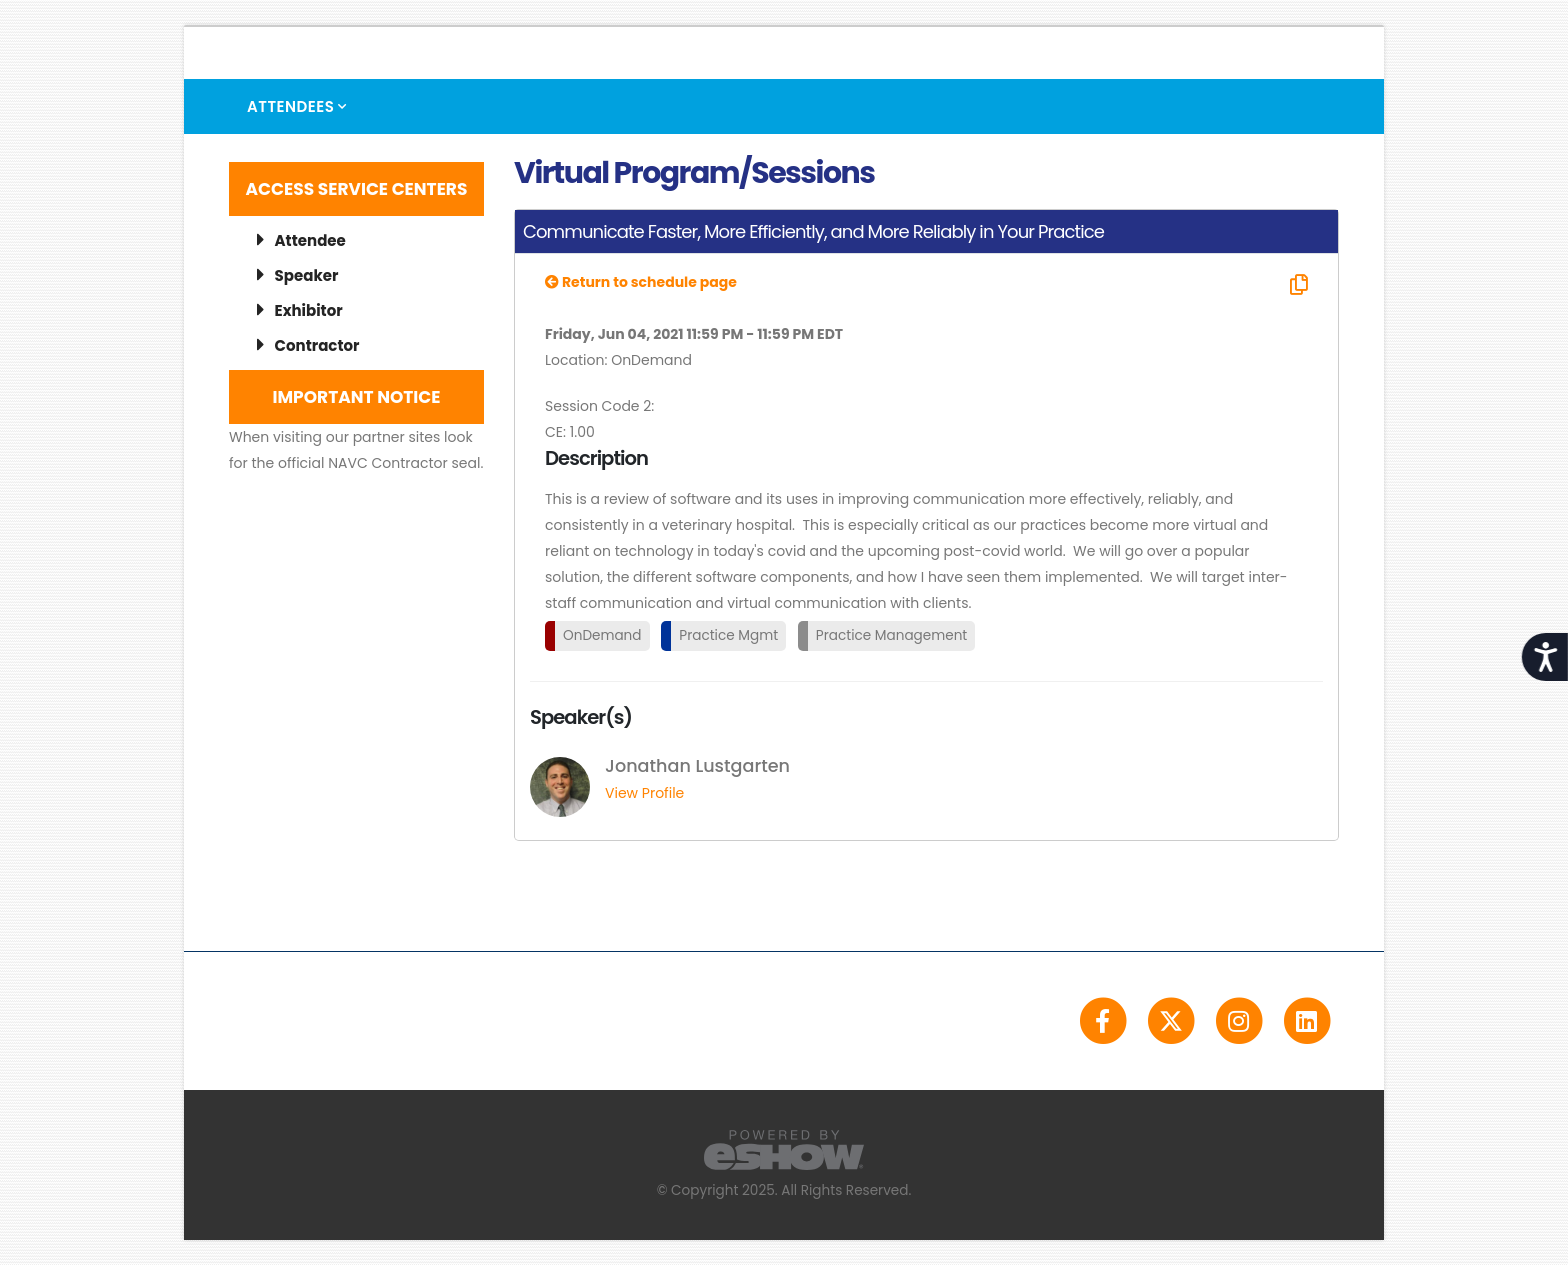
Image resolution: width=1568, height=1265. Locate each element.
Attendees (290, 106)
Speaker (297, 275)
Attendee (301, 240)
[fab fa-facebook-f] (1104, 1019)
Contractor (308, 345)
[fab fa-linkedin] (1306, 1019)
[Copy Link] (1296, 285)
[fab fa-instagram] (1240, 1019)
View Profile (644, 793)
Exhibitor (300, 310)
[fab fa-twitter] (1172, 1019)
